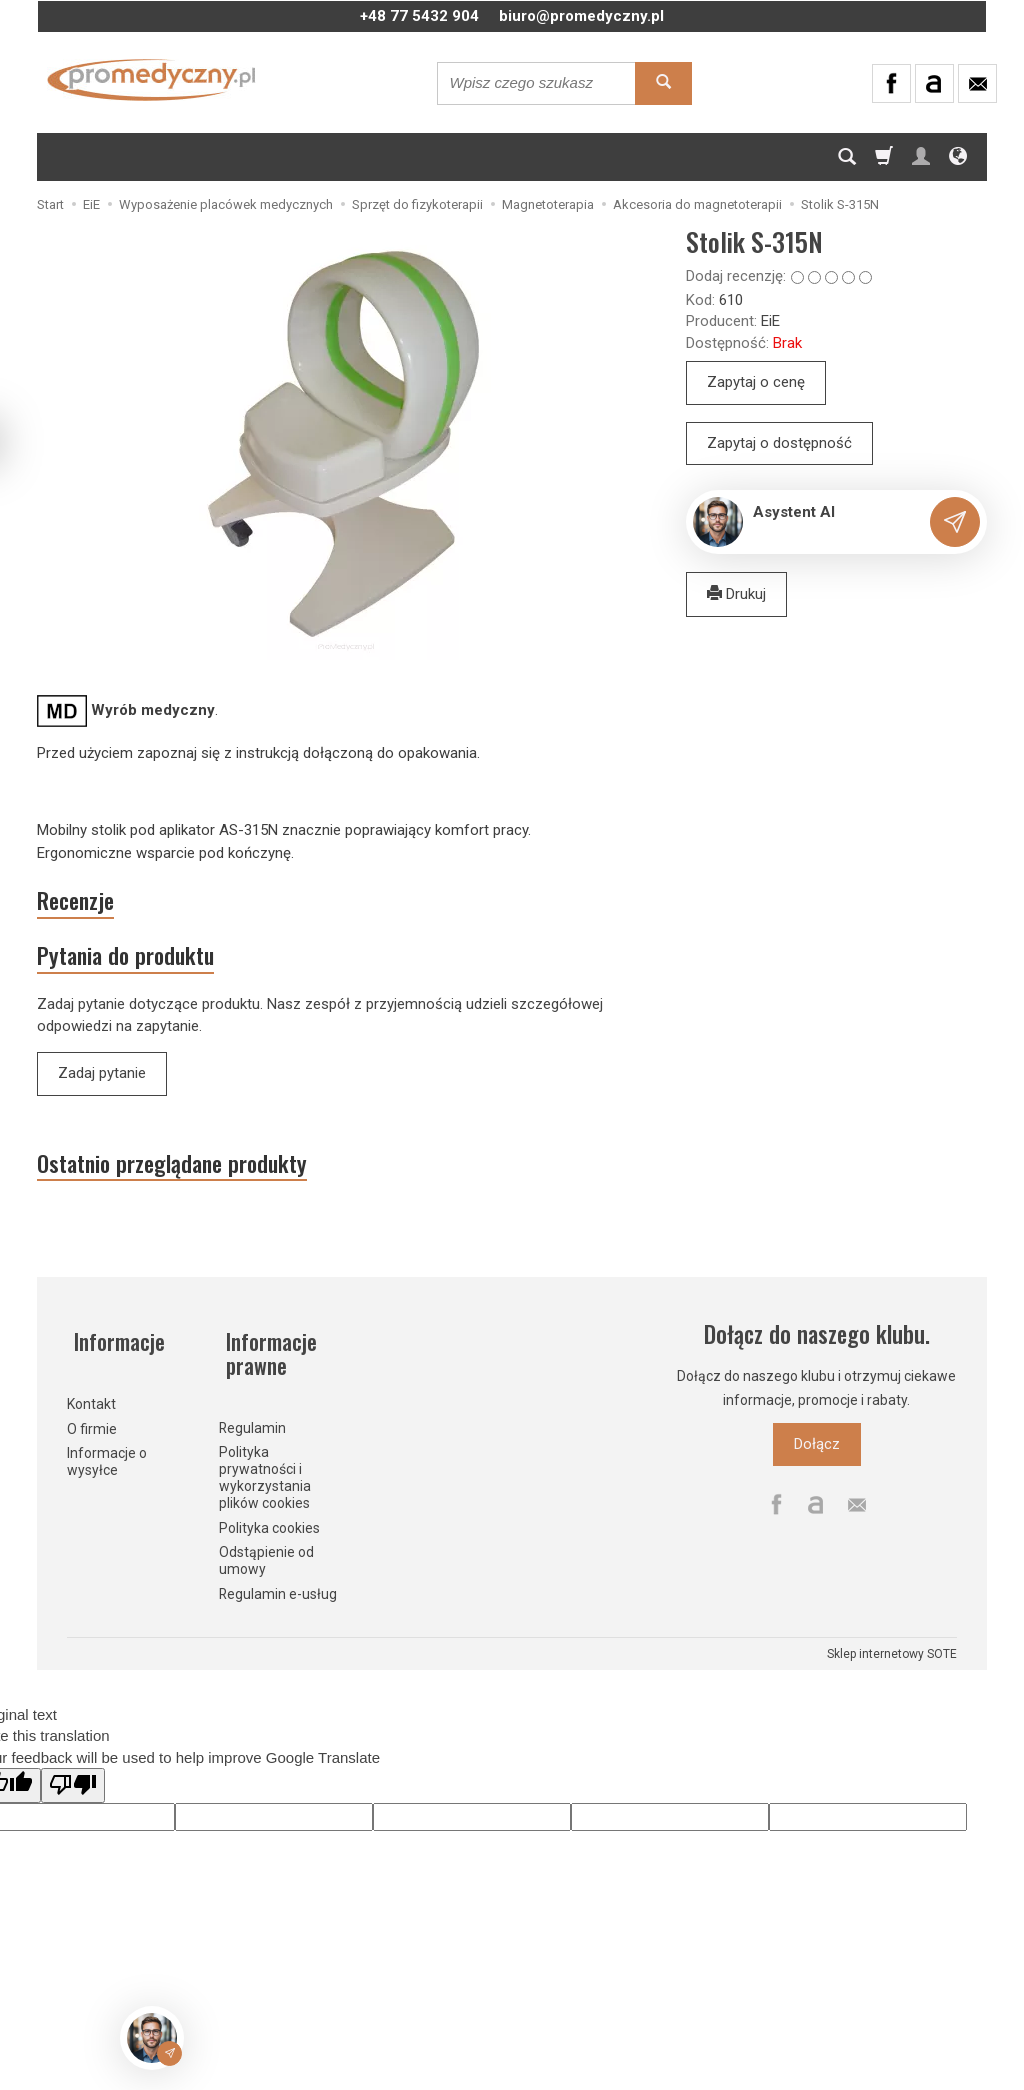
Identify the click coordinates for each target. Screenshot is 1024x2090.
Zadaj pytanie (102, 1082)
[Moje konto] (921, 157)
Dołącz (817, 1458)
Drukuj (736, 594)
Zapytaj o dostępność (779, 443)
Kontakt (91, 1403)
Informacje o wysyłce (107, 1461)
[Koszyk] (884, 157)
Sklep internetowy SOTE (892, 1655)
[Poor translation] (73, 1786)
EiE (770, 321)
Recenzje (82, 903)
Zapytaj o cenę (756, 382)
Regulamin (252, 1428)
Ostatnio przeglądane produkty (190, 1175)
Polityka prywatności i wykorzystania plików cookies (265, 1478)
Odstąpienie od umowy (266, 1561)
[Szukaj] (847, 157)
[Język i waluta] (958, 157)
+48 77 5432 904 (419, 16)
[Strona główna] (151, 80)
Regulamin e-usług (278, 1595)
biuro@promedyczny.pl (581, 16)
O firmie (92, 1428)
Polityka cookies (269, 1528)
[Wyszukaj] (663, 83)
